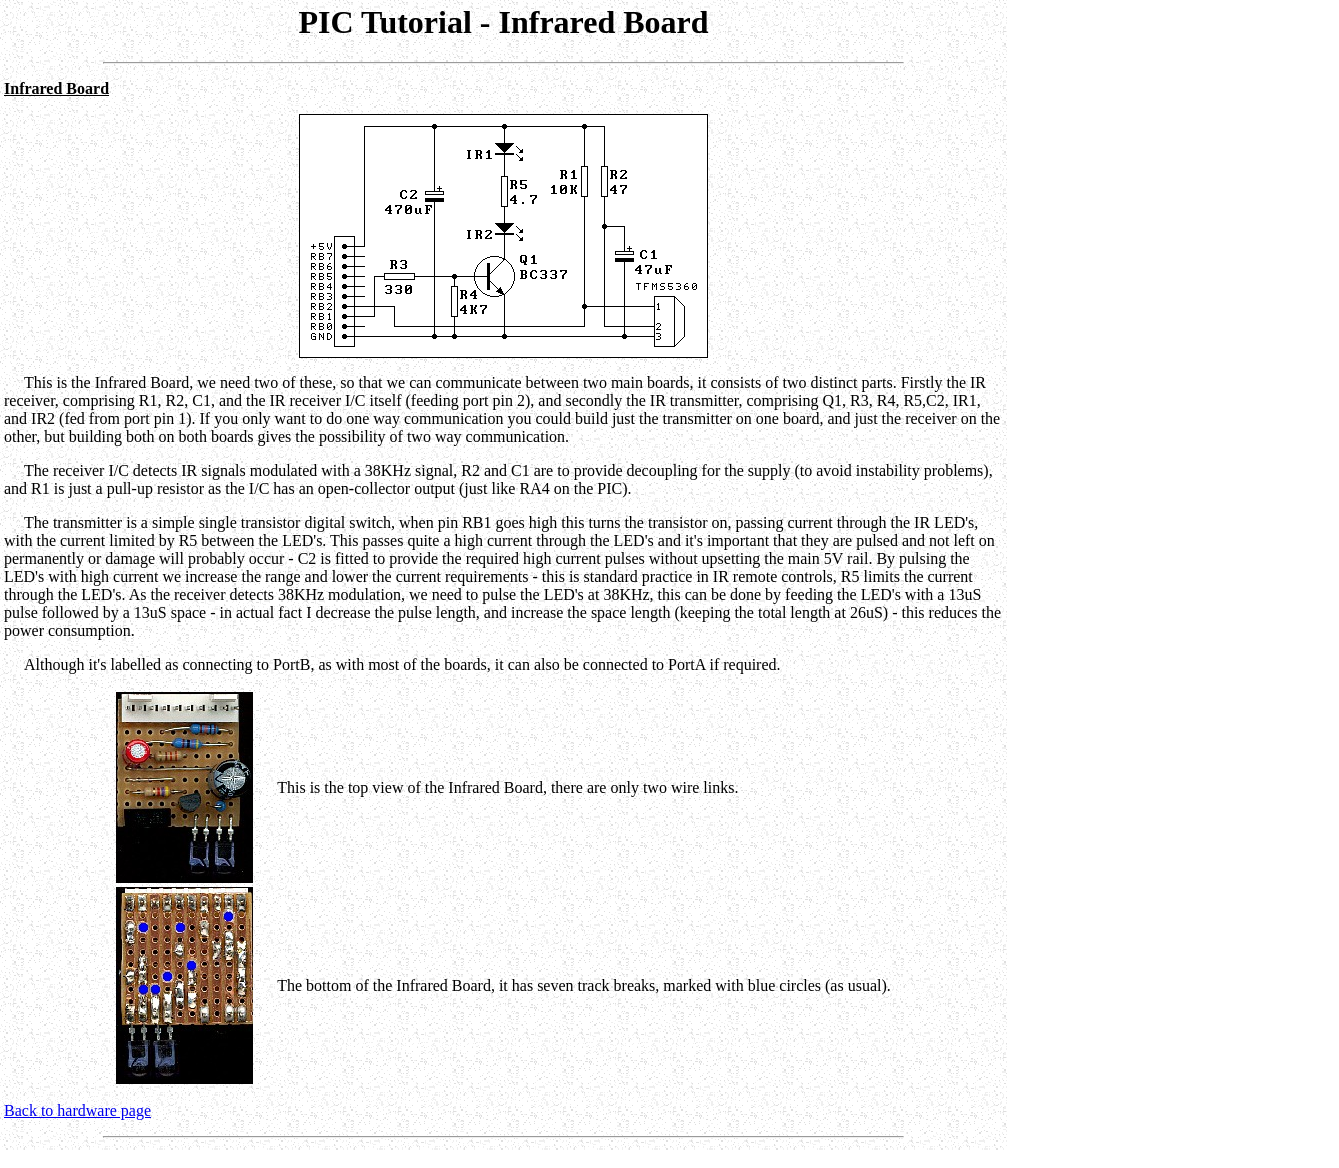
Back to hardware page (77, 1110)
